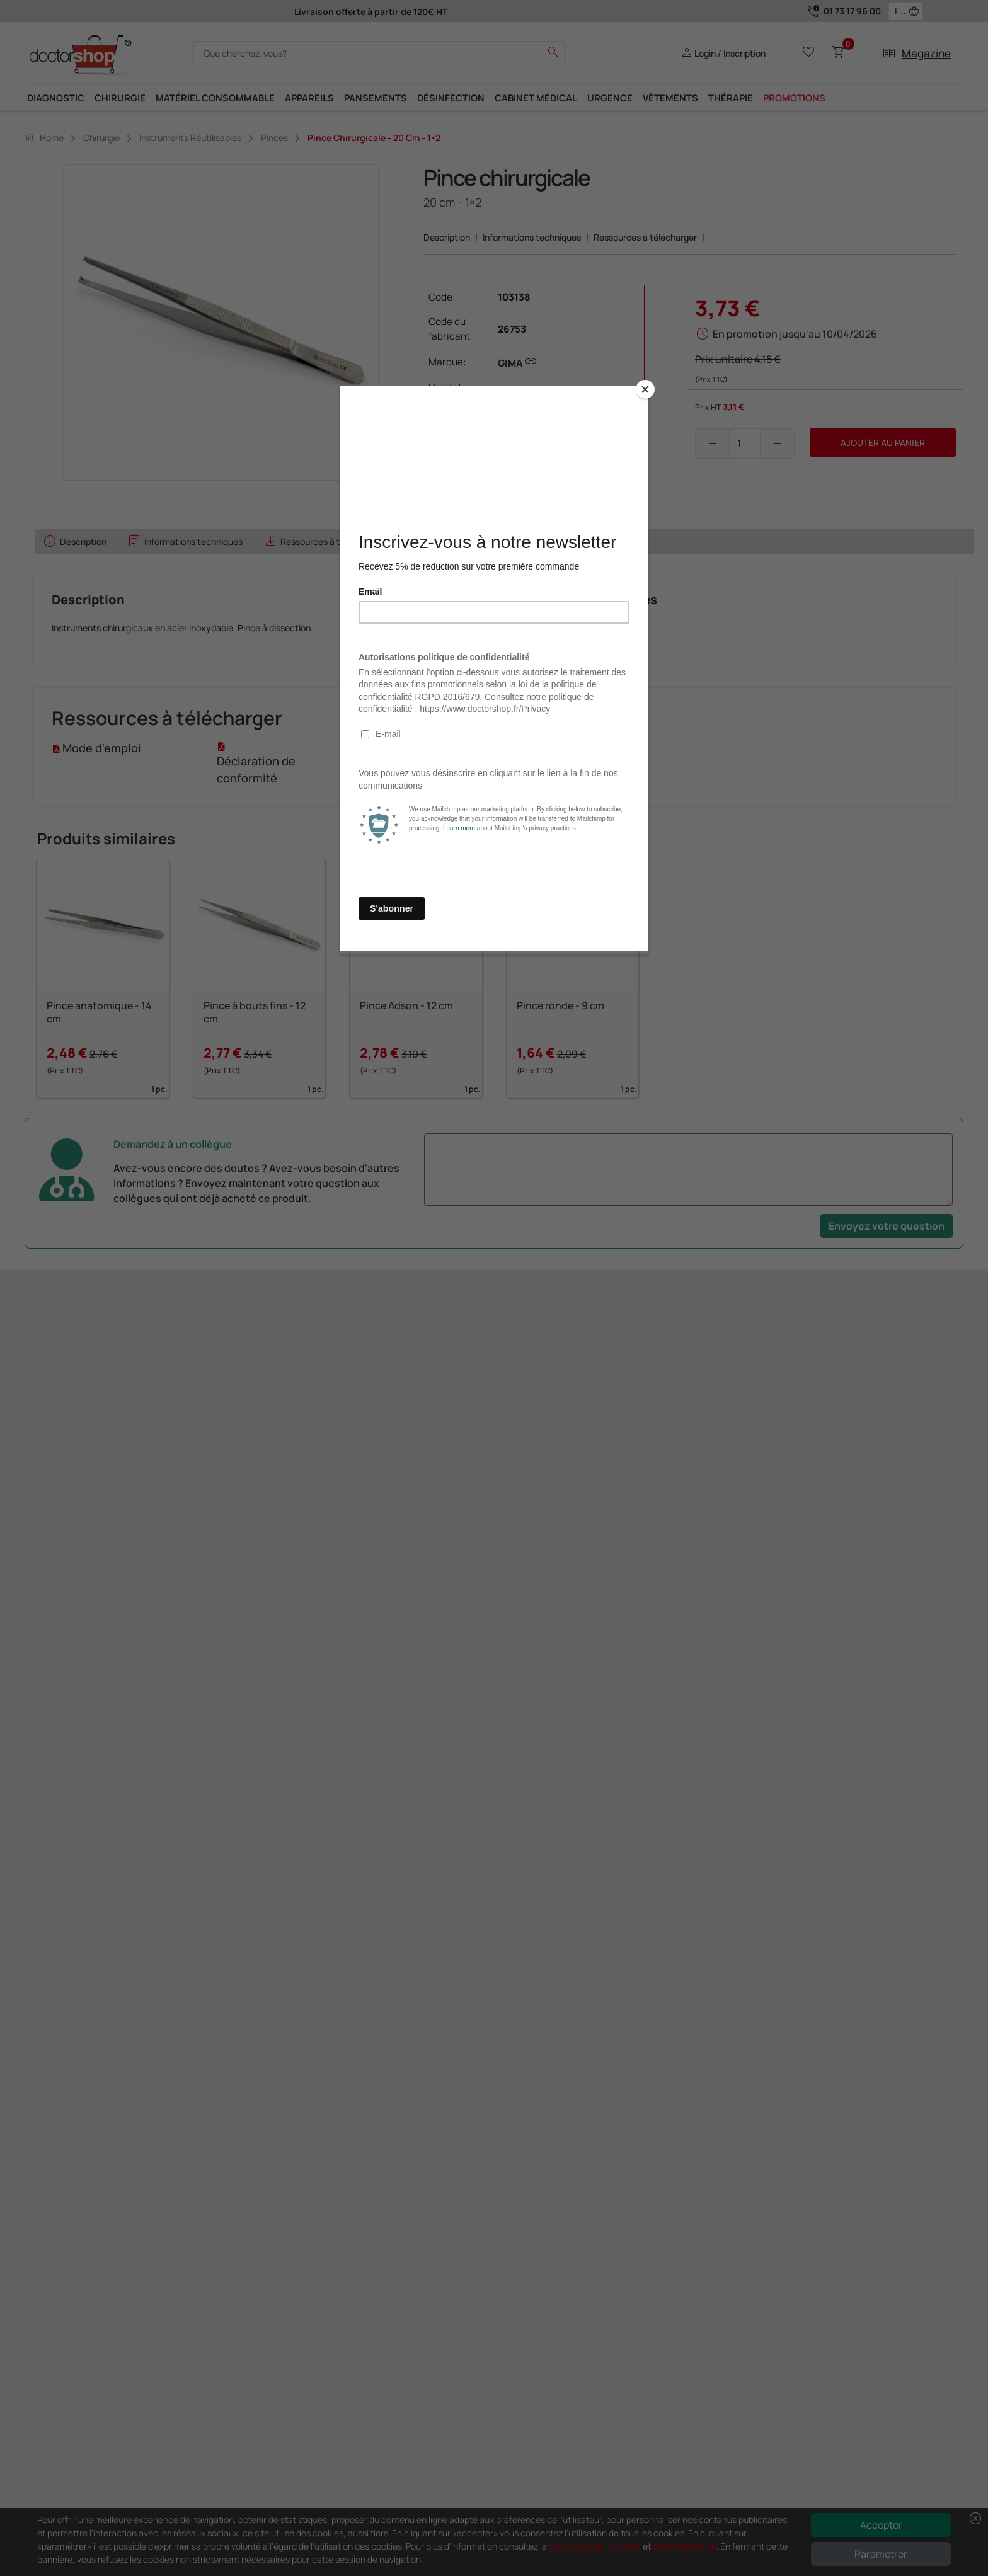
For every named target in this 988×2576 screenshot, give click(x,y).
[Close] (645, 389)
